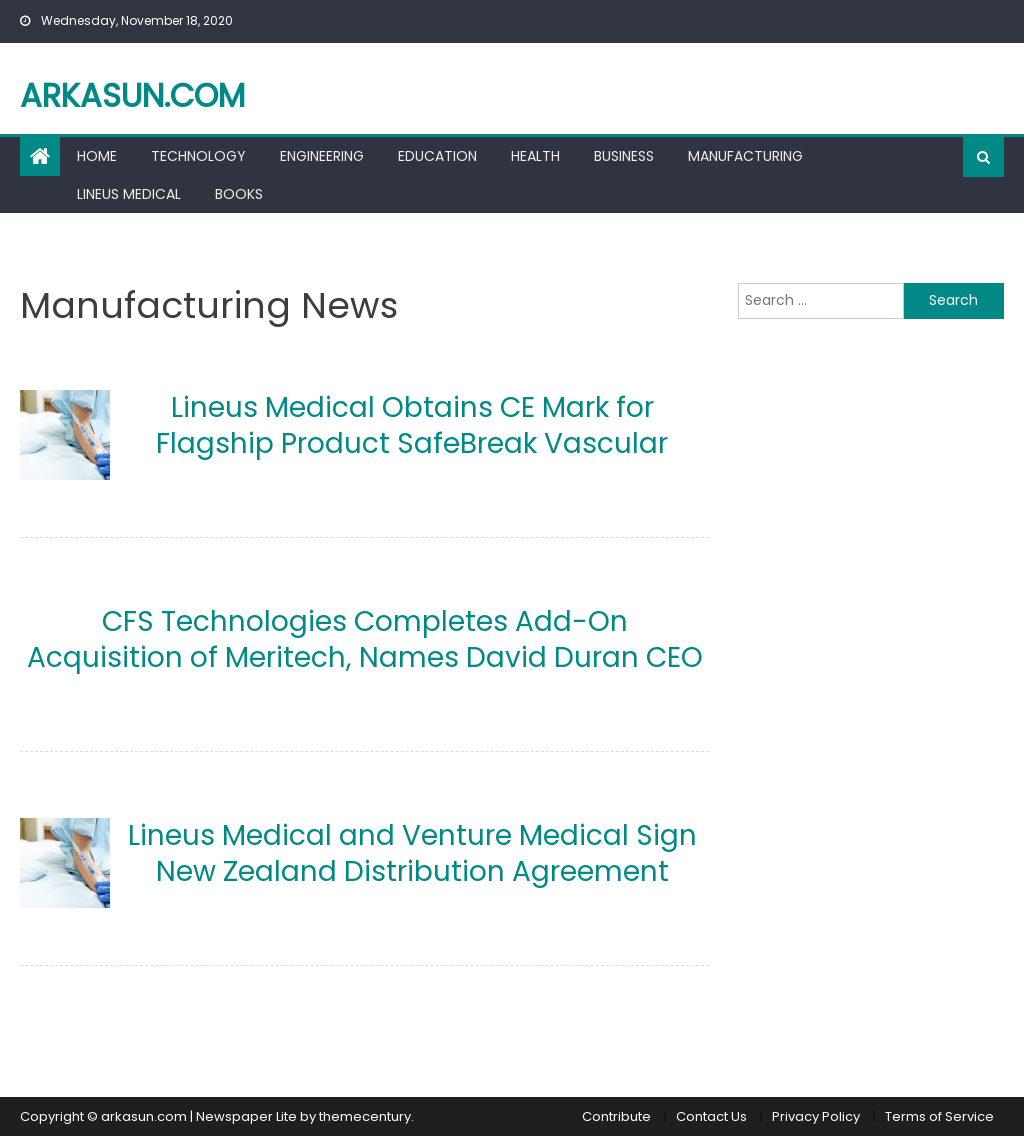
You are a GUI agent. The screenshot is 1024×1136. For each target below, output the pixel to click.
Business (624, 156)
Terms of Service (939, 1116)
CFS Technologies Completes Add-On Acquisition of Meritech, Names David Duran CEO (365, 639)
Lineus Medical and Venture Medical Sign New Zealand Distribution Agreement (412, 853)
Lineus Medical (129, 194)
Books (239, 194)
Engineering (322, 156)
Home (97, 156)
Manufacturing (745, 156)
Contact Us (711, 1116)
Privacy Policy (816, 1116)
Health (535, 156)
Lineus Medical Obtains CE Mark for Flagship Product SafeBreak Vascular (412, 425)
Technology (198, 156)
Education (437, 156)
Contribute (616, 1116)
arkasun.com (132, 95)
